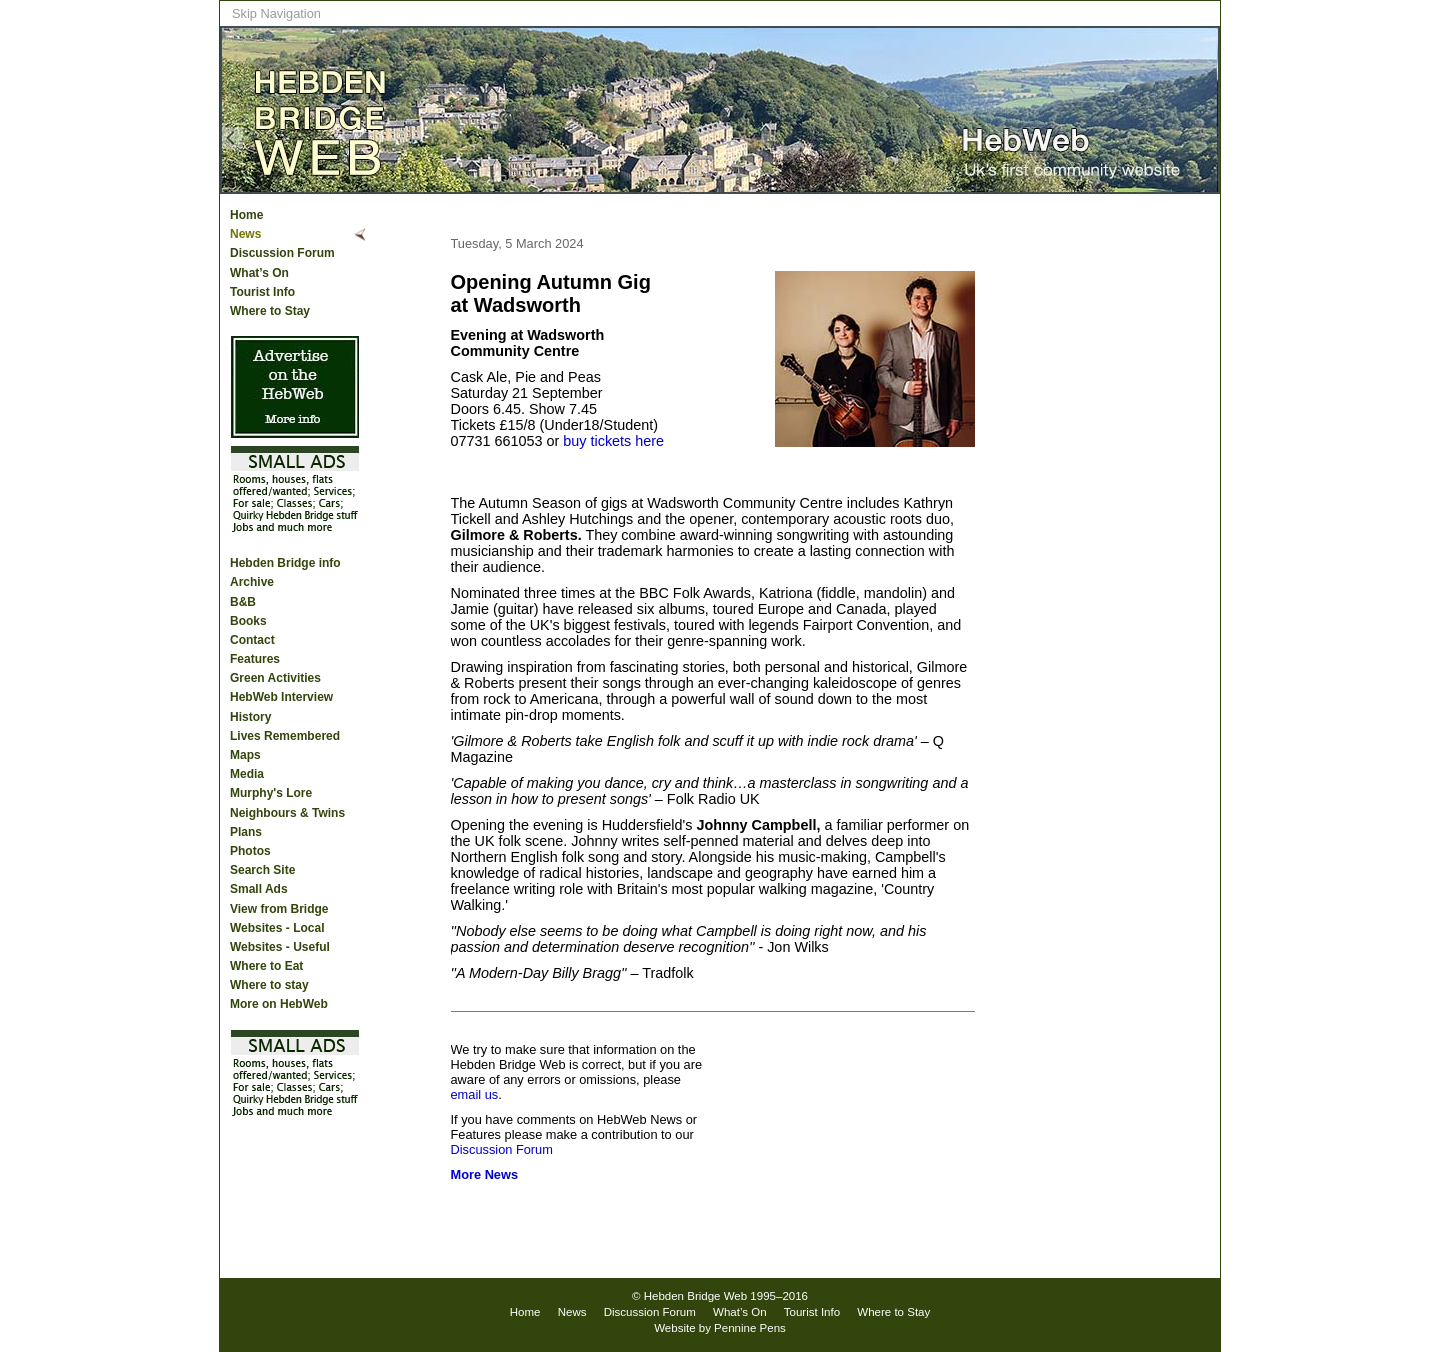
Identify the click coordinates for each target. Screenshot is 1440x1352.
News (245, 234)
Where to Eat (266, 966)
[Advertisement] (1140, 521)
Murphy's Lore (271, 793)
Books (248, 621)
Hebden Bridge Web (696, 1296)
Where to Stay (270, 311)
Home (246, 215)
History (250, 717)
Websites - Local (277, 928)
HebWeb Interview (281, 697)
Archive (252, 582)
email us (475, 1094)
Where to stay (269, 985)
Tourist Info (262, 292)
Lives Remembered (285, 736)
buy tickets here (613, 441)
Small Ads (259, 889)
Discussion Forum (282, 253)
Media (247, 774)
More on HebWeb (279, 1004)
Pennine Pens (750, 1328)
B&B (243, 602)
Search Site (262, 870)
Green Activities (275, 678)
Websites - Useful (280, 947)
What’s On (259, 273)
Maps (245, 755)
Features (255, 659)
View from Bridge (279, 909)
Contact (252, 640)
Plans (246, 832)
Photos (250, 851)
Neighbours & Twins (287, 813)
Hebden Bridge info (285, 563)
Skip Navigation (276, 13)
